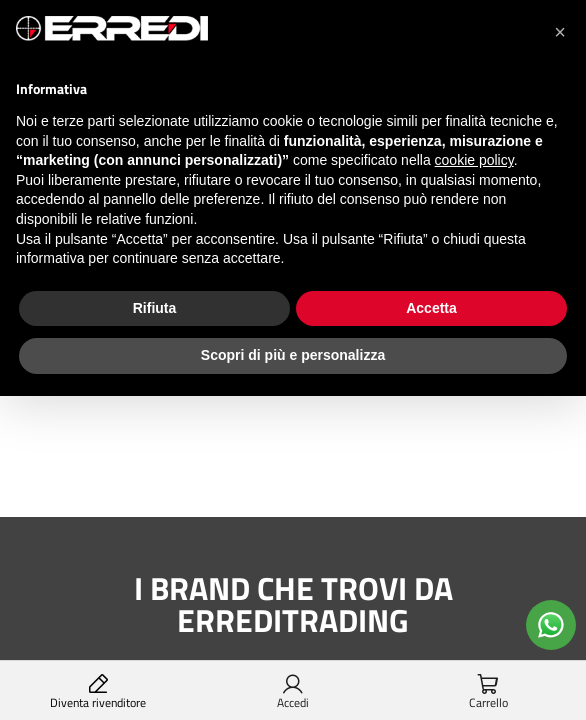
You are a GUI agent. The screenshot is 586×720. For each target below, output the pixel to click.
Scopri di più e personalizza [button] (293, 355)
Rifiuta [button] (155, 308)
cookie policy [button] (474, 160)
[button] (560, 32)
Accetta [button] (431, 308)
